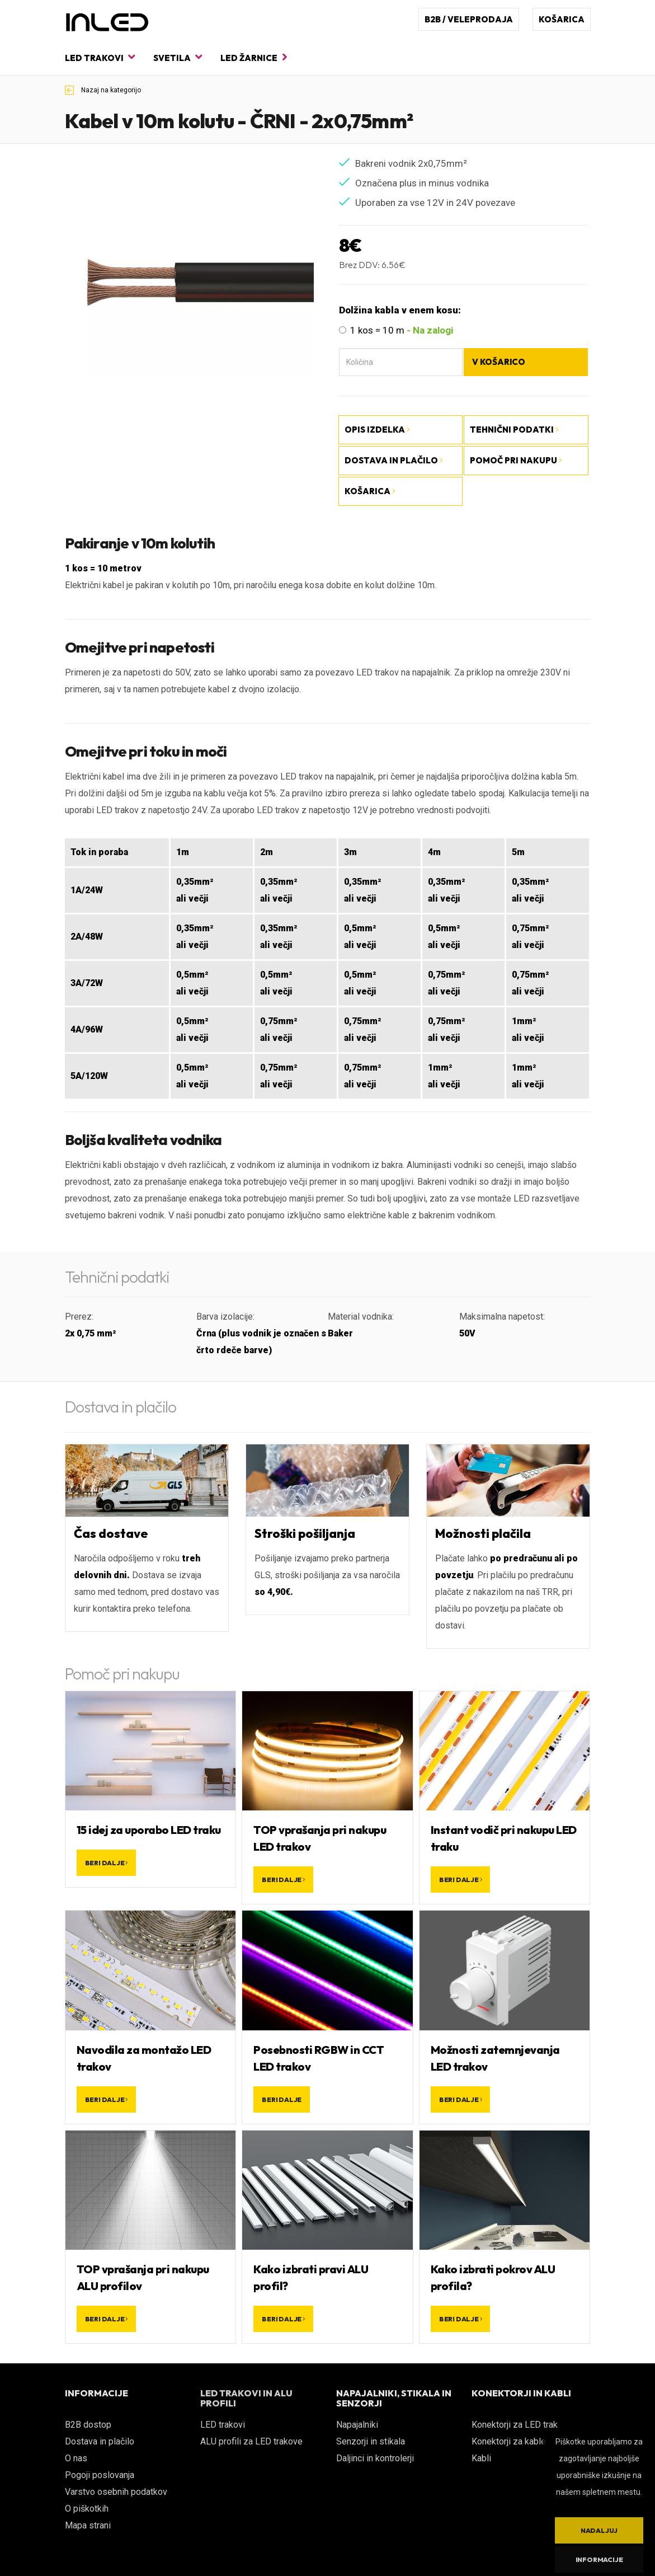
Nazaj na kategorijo (103, 90)
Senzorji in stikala (370, 2441)
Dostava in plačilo (99, 2441)
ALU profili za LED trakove (251, 2441)
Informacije (599, 2559)
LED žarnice (254, 57)
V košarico (498, 361)
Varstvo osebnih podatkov (116, 2491)
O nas (76, 2458)
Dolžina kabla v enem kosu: (400, 310)
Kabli (481, 2458)
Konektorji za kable (509, 2441)
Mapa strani (88, 2525)
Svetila (177, 57)
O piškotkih (87, 2508)
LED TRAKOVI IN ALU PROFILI (246, 2398)
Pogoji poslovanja (99, 2475)
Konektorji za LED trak (515, 2424)
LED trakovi (100, 57)
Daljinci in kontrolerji (375, 2458)
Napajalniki (357, 2424)
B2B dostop (88, 2424)
